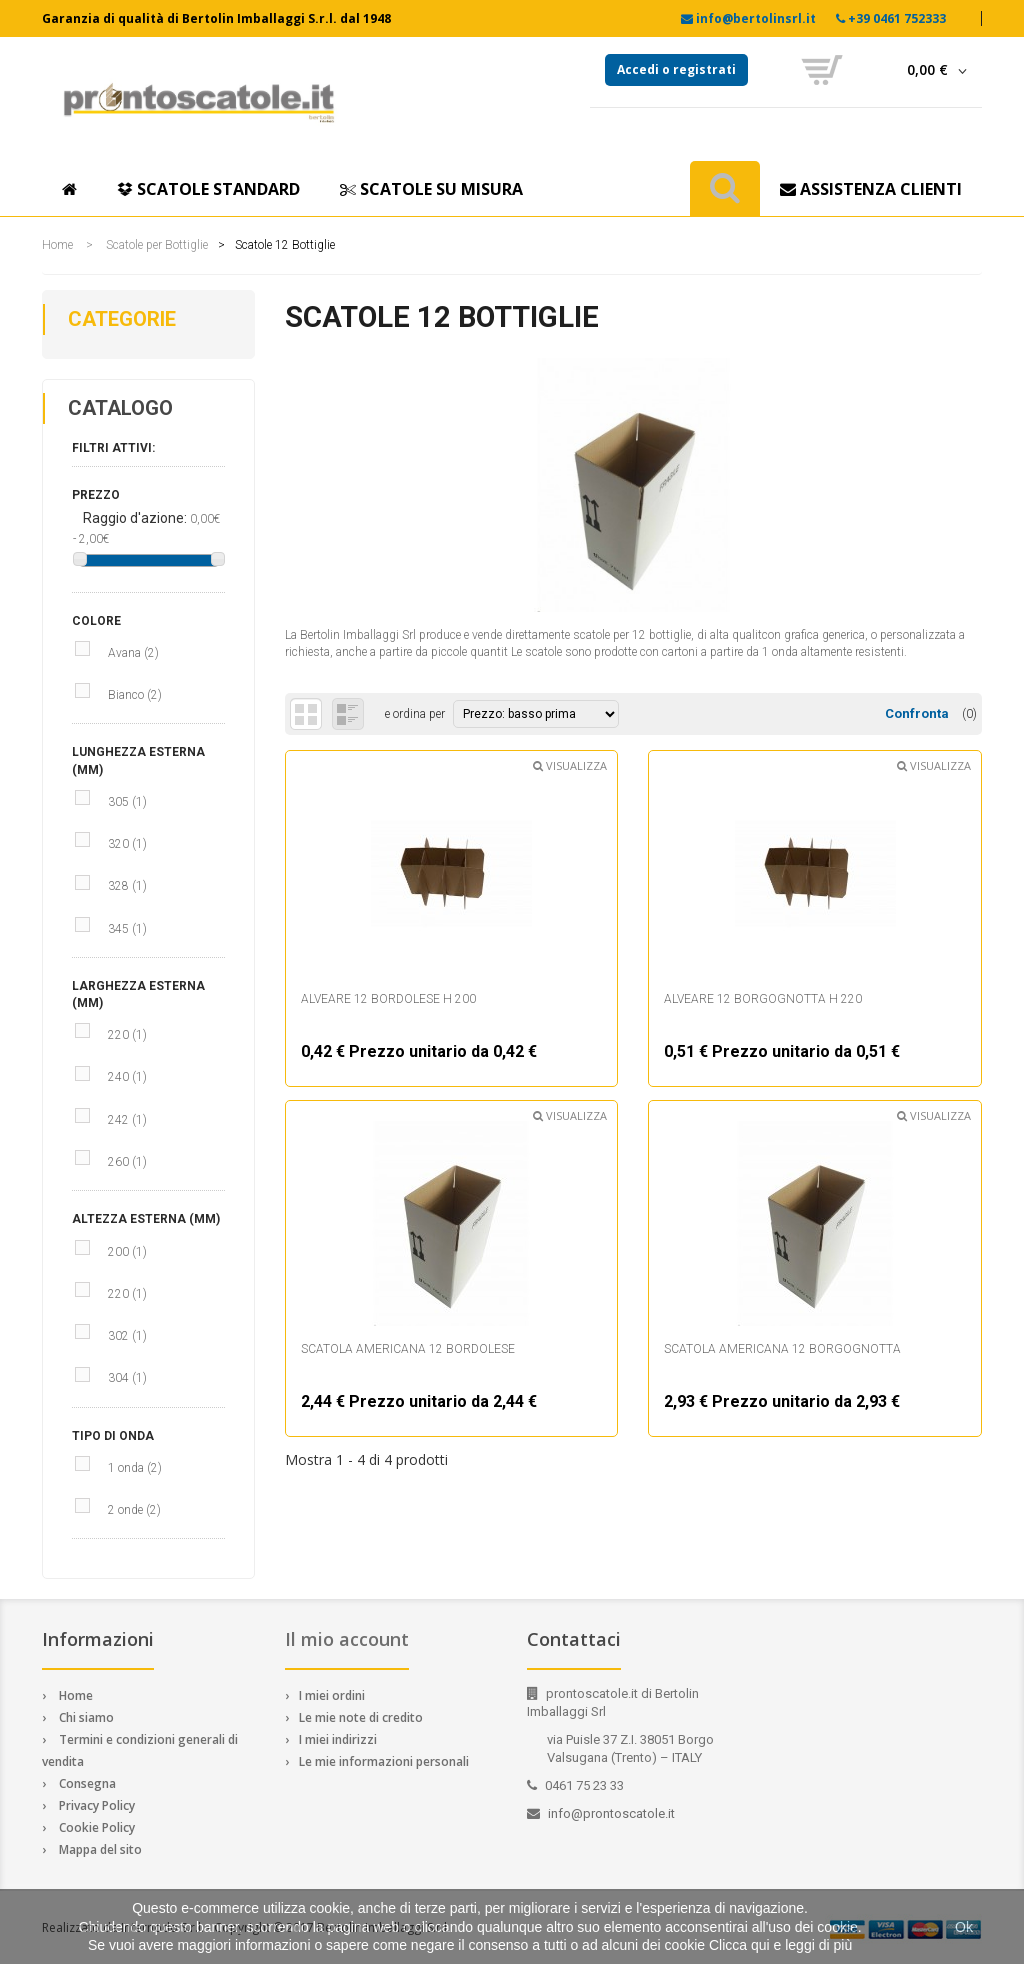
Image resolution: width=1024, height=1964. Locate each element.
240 (127, 1077)
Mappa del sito (100, 1849)
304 (127, 1378)
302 (127, 1336)
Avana (133, 653)
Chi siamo (86, 1717)
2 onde (134, 1510)
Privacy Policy (97, 1805)
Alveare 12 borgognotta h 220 (763, 999)
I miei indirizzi (338, 1739)
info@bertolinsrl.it (756, 18)
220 (127, 1035)
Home (57, 245)
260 (127, 1162)
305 (127, 802)
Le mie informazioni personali (384, 1761)
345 (127, 929)
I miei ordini (332, 1695)
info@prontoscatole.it (611, 1813)
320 (127, 844)
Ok (964, 1927)
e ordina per (413, 714)
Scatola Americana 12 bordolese (408, 1349)
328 (127, 886)
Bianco (135, 695)
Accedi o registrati (676, 69)
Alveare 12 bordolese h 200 (388, 999)
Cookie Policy (97, 1827)
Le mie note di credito (361, 1717)
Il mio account (347, 1639)
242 (127, 1120)
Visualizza (570, 765)
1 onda (135, 1468)
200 (127, 1252)
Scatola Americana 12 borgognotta (782, 1349)
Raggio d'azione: (136, 518)
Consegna (87, 1783)
